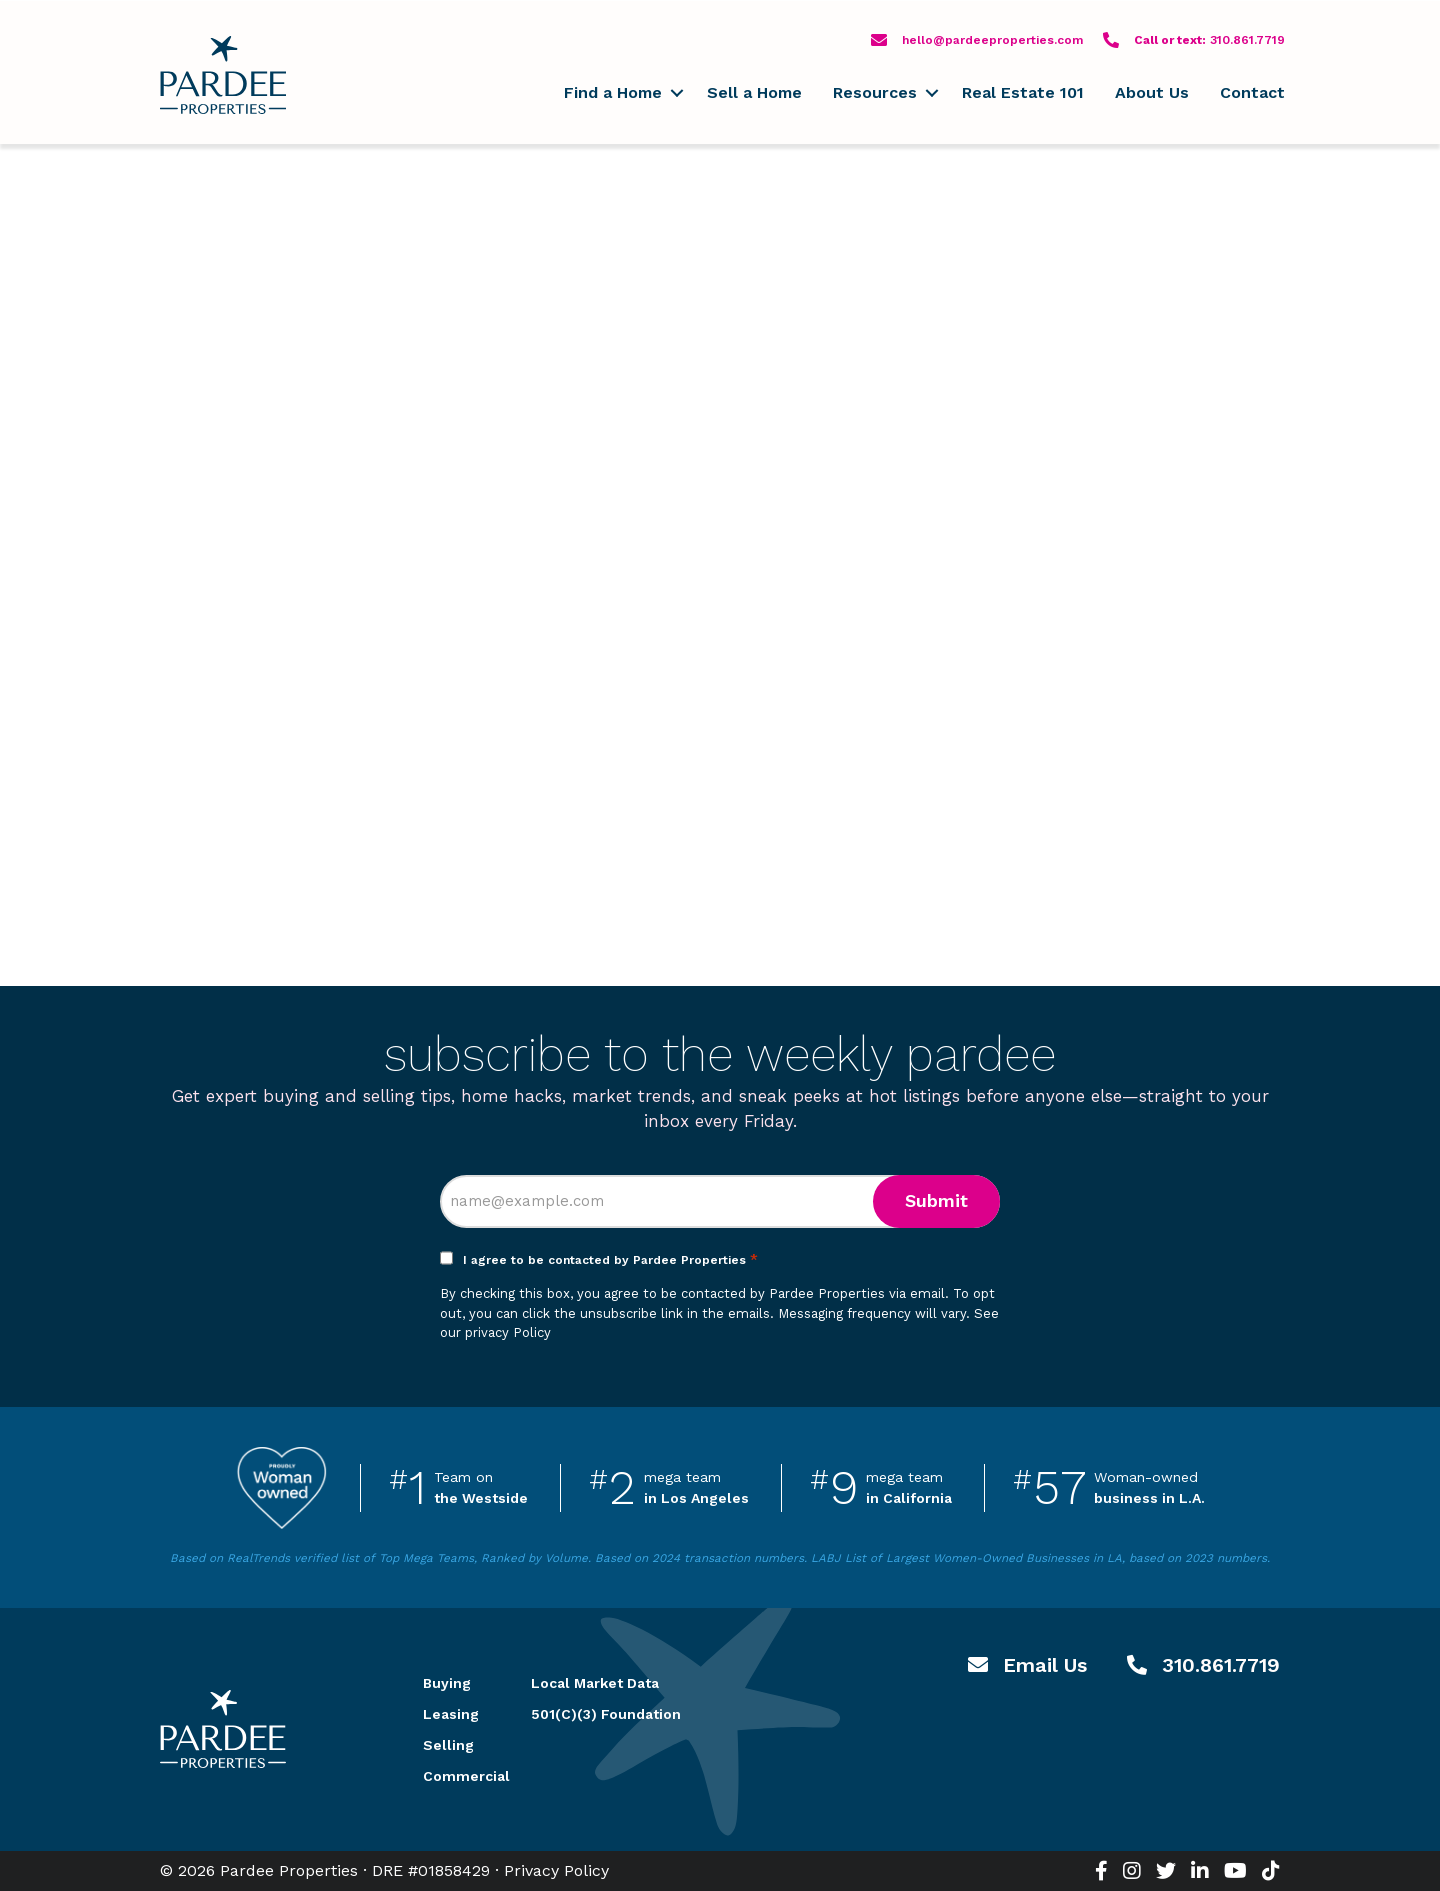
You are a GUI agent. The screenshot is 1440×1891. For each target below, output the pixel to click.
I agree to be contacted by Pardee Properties (610, 1260)
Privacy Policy (556, 1870)
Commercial (453, 1776)
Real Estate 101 (1023, 92)
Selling (448, 1745)
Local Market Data (595, 1683)
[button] (676, 93)
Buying (447, 1683)
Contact (1252, 92)
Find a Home (613, 92)
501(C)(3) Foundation (606, 1714)
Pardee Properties (223, 75)
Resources (875, 92)
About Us (1152, 92)
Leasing (451, 1714)
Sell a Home (754, 92)
